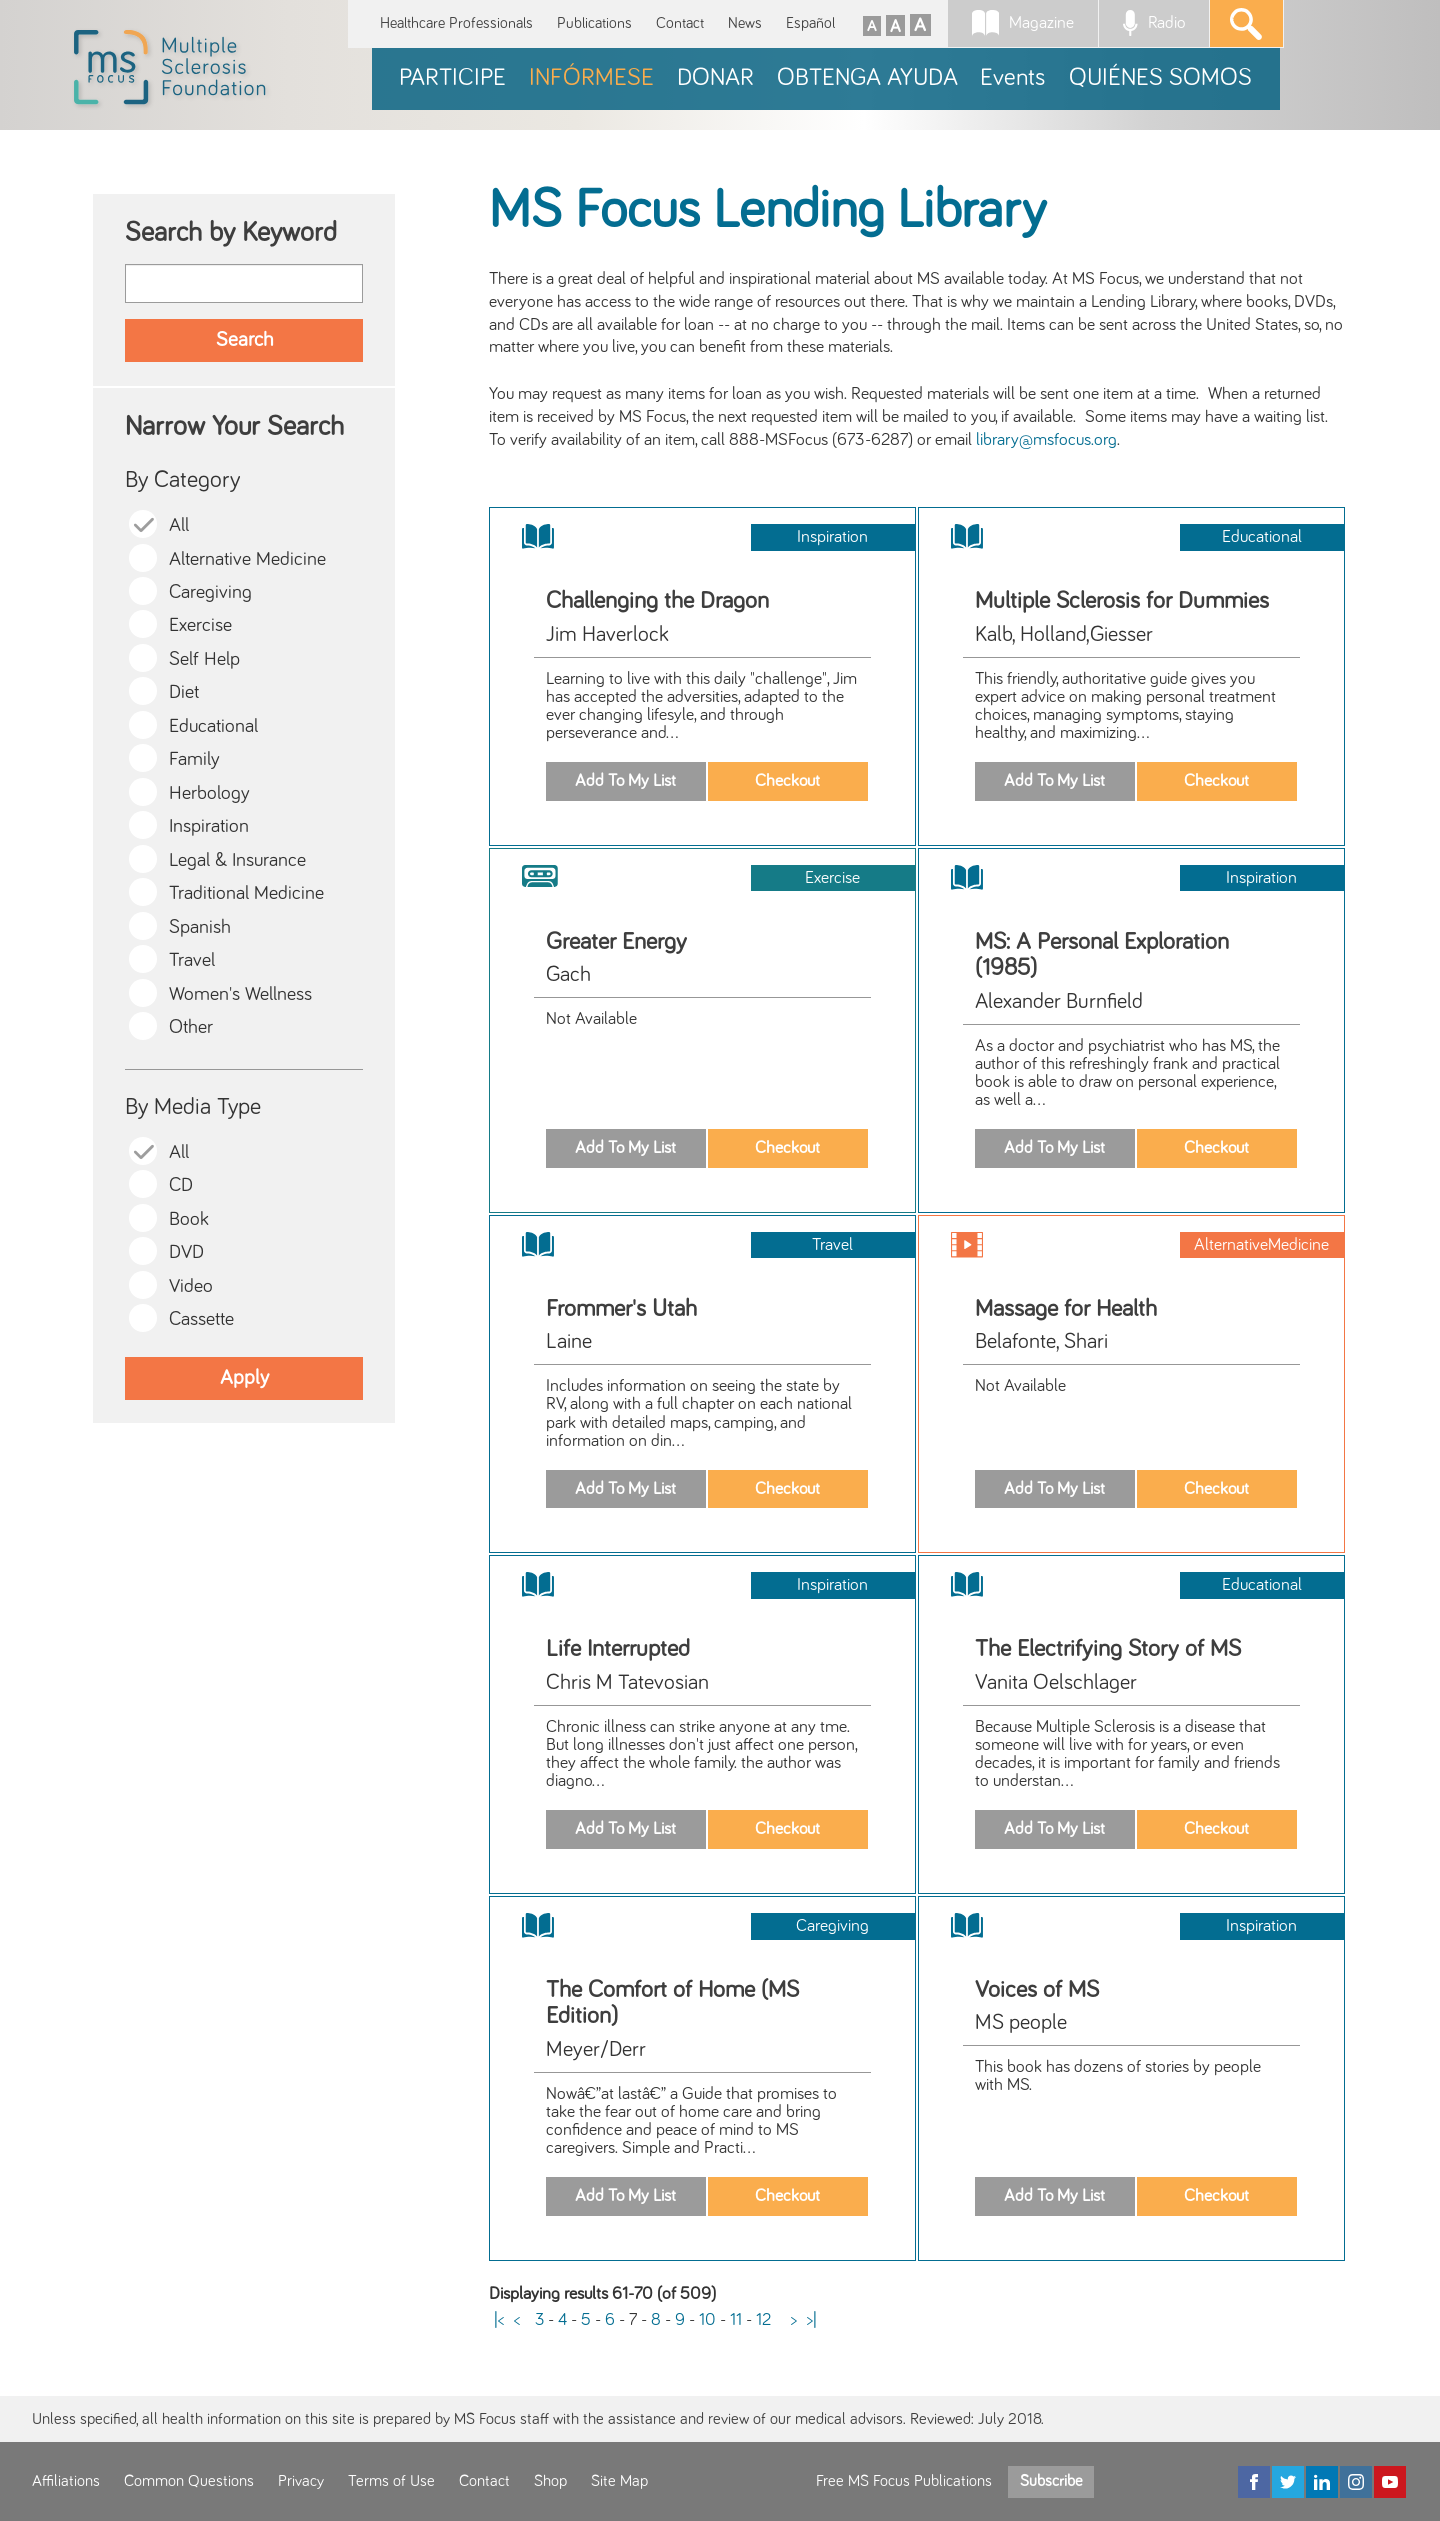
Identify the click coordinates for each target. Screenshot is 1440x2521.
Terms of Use (391, 2481)
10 (707, 2320)
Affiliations (66, 2481)
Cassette (201, 1319)
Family (194, 759)
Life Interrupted (618, 1649)
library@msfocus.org (1046, 440)
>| (812, 2320)
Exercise (200, 625)
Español (810, 23)
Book (189, 1219)
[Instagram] (1356, 2482)
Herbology (209, 793)
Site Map (619, 2481)
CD (181, 1185)
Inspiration (209, 826)
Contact (680, 23)
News (745, 23)
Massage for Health (1066, 1309)
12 (763, 2320)
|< (499, 2320)
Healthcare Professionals (456, 23)
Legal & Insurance (237, 860)
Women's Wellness (240, 994)
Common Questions (189, 2481)
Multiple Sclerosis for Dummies (1122, 601)
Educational (213, 726)
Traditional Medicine (246, 893)
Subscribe (1051, 2481)
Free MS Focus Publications (904, 2481)
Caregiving (210, 592)
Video (191, 1286)
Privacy (301, 2481)
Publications (594, 23)
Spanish (200, 927)
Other (191, 1027)
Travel (192, 960)
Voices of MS (1037, 1990)
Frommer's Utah (621, 1309)
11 (736, 2320)
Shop (550, 2481)
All (179, 525)
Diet (184, 692)
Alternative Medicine (247, 559)
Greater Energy (616, 942)
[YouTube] (1390, 2482)
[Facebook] (1254, 2482)
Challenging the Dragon (657, 601)
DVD (186, 1252)
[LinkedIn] (1322, 2482)
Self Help (204, 659)
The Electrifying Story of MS (1108, 1649)
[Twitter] (1288, 2482)
